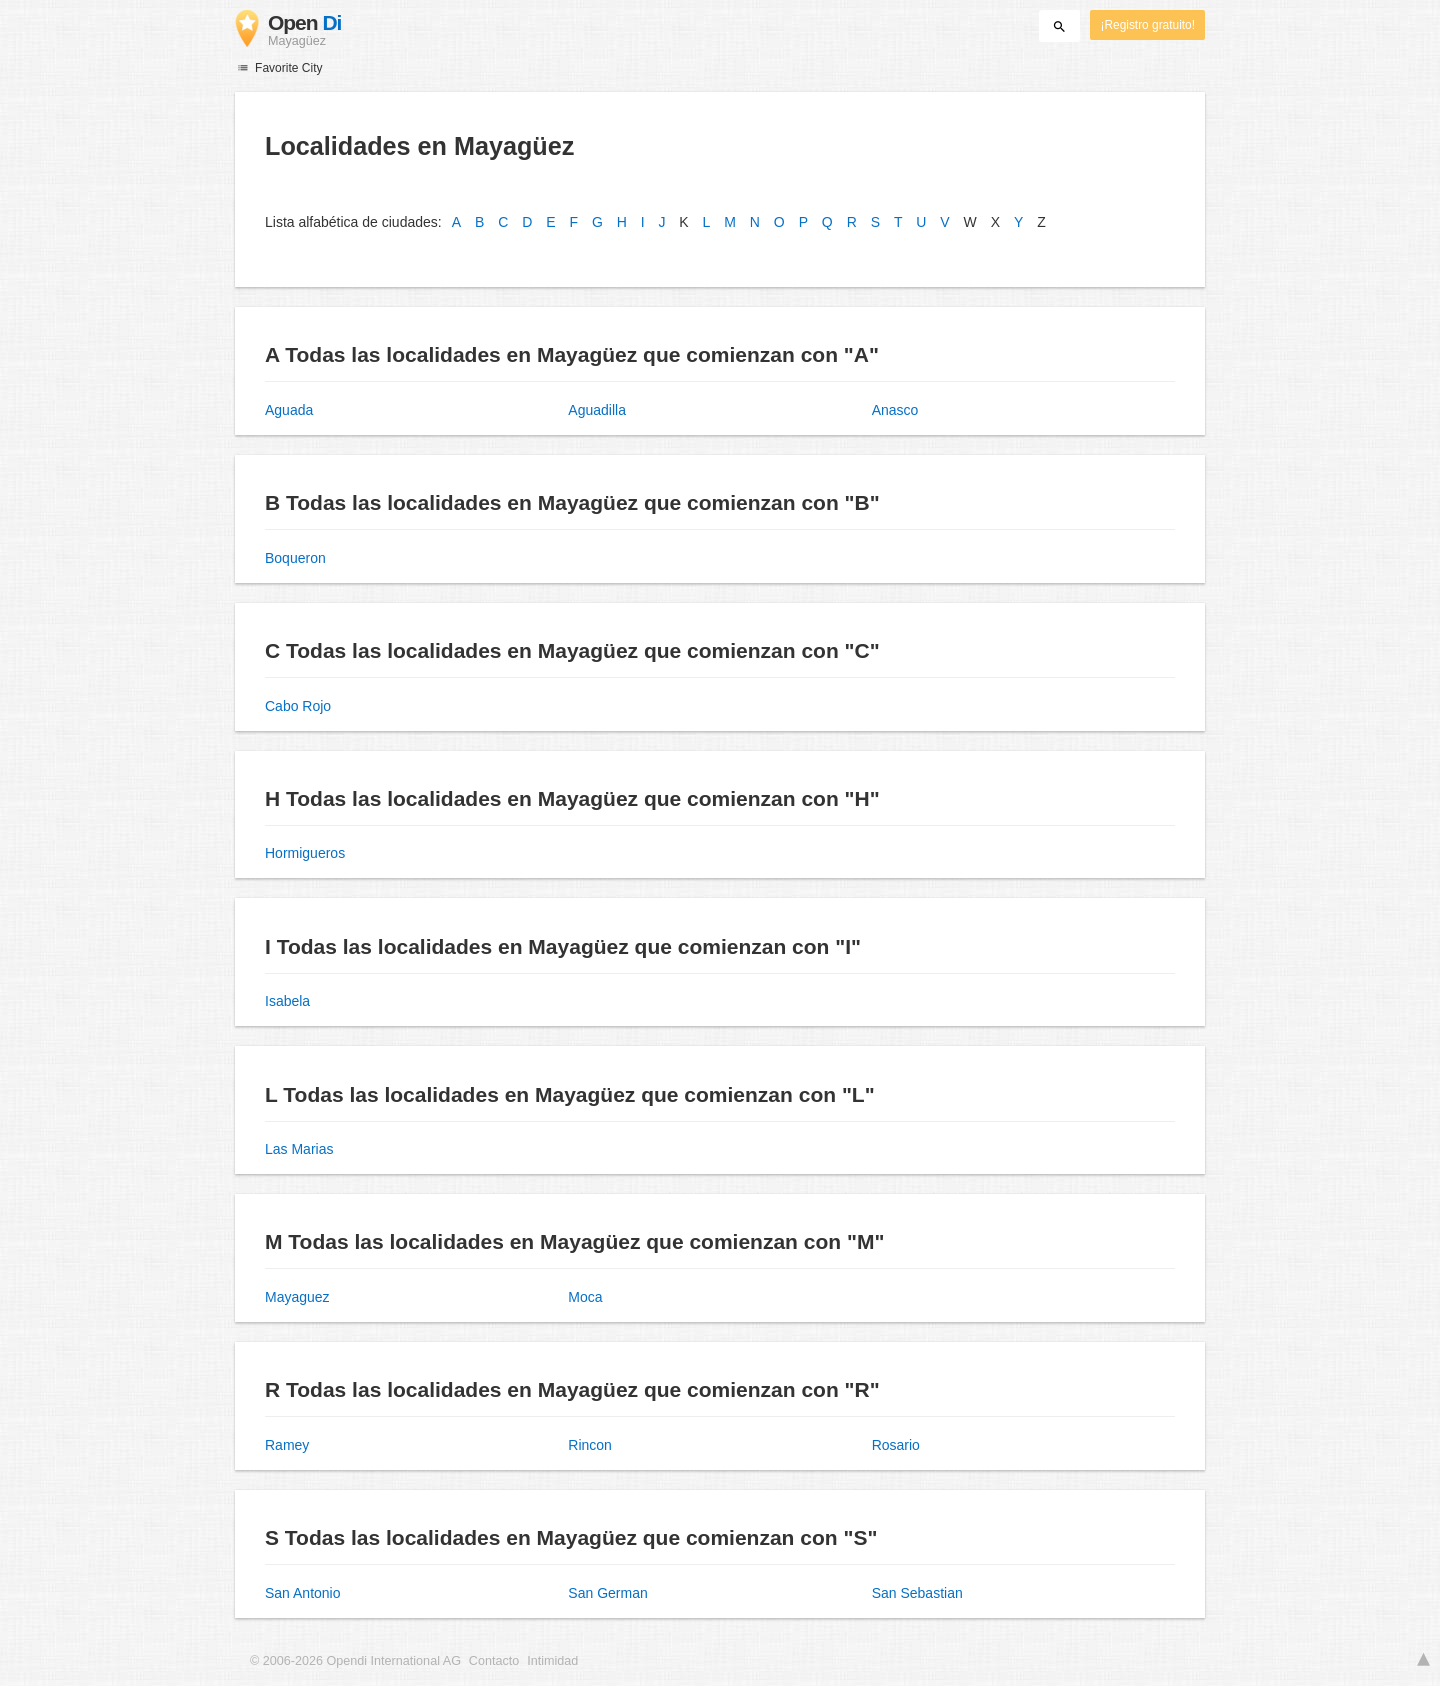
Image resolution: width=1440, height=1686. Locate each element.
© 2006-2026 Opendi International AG (355, 1661)
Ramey (287, 1445)
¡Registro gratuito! (1147, 25)
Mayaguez (297, 1297)
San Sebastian (917, 1593)
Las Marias (299, 1149)
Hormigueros (305, 853)
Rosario (896, 1445)
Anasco (895, 410)
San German (607, 1593)
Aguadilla (597, 410)
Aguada (289, 410)
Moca (585, 1297)
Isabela (287, 1001)
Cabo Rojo (298, 706)
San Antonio (303, 1593)
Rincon (590, 1445)
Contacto (494, 1661)
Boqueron (295, 558)
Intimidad (552, 1661)
